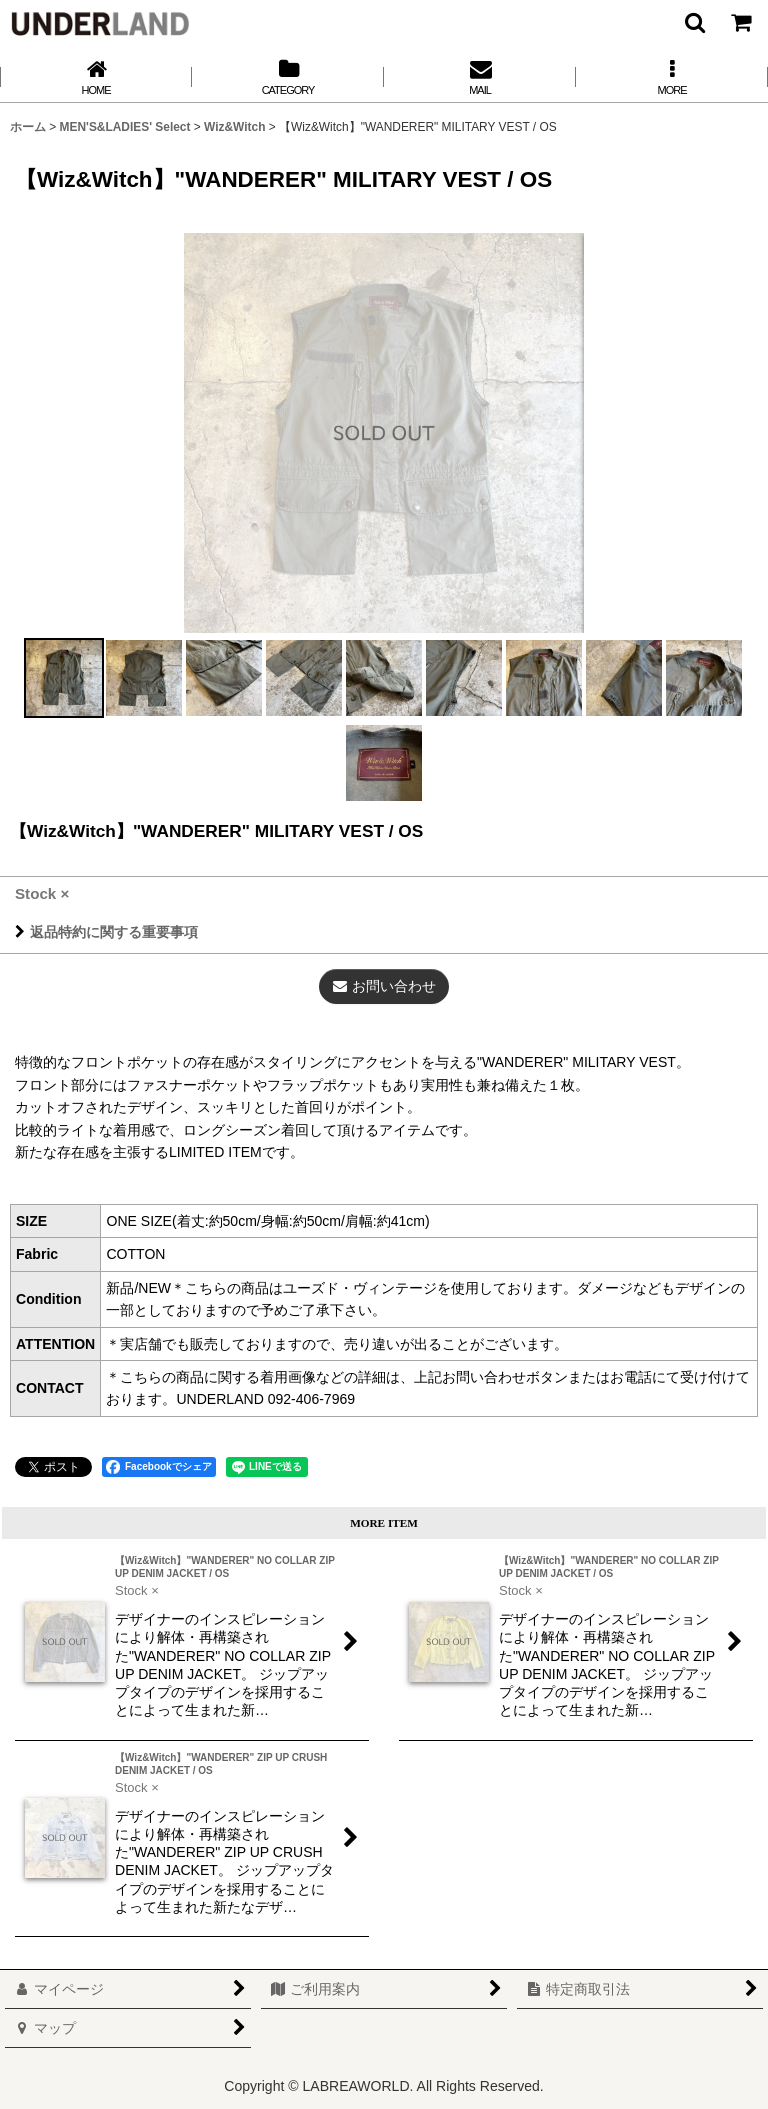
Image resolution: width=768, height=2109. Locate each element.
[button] (694, 22)
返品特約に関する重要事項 (106, 932)
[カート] (740, 22)
